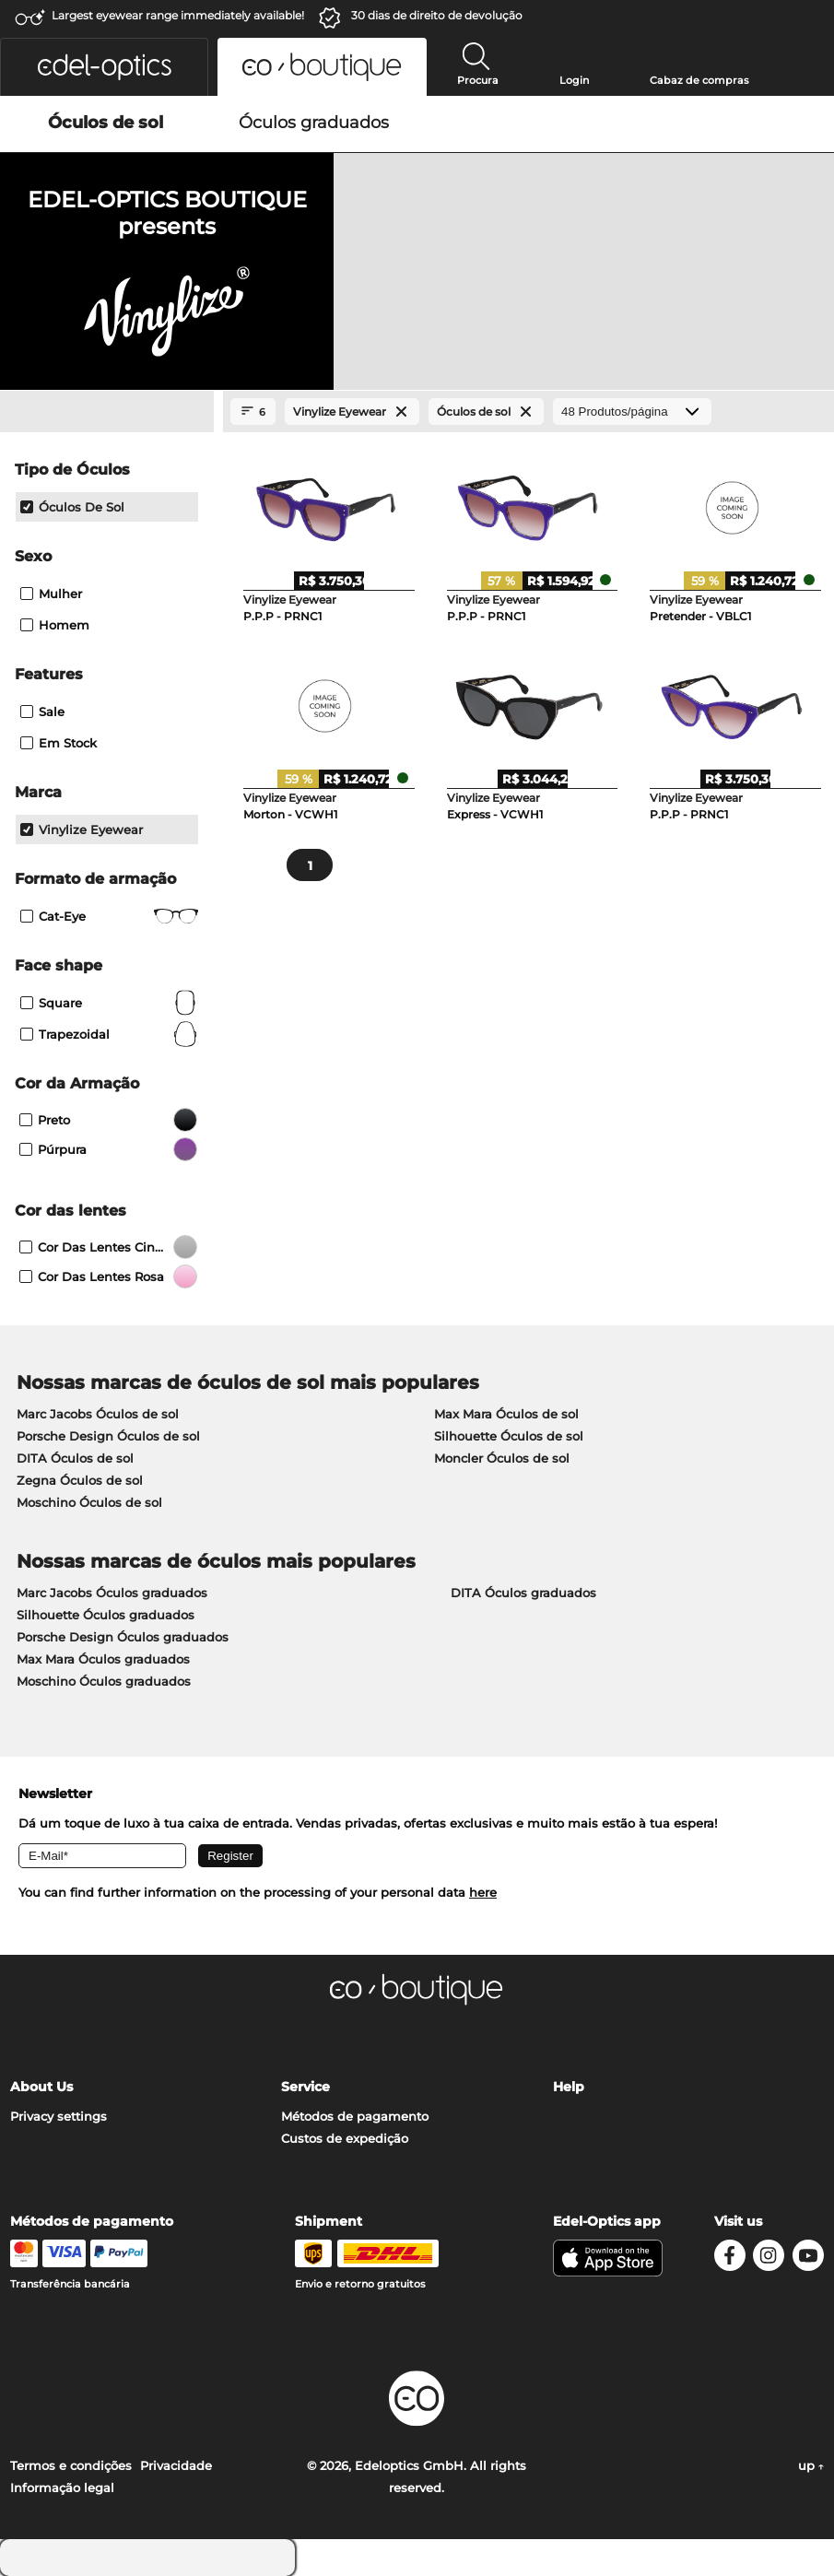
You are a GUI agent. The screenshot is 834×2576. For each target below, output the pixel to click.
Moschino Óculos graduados (104, 1681)
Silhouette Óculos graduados (105, 1614)
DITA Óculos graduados (523, 1592)
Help (568, 2086)
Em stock (58, 742)
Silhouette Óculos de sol (508, 1436)
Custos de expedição (344, 2138)
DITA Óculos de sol (75, 1458)
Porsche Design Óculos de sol (108, 1436)
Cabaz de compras (699, 80)
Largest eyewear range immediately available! (178, 15)
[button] (104, 67)
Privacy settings (58, 2116)
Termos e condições (71, 2465)
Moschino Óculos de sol (89, 1502)
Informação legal (62, 2487)
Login (574, 80)
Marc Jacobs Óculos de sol (98, 1413)
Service (305, 2086)
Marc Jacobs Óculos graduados (112, 1592)
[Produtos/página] (632, 411)
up (811, 2465)
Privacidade (176, 2465)
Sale (42, 711)
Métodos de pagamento (355, 2116)
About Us (41, 2086)
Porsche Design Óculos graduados (123, 1636)
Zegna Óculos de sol (80, 1480)
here (483, 1892)
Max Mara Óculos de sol (506, 1413)
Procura (478, 80)
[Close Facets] (107, 412)
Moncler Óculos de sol (502, 1458)
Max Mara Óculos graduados (103, 1659)
